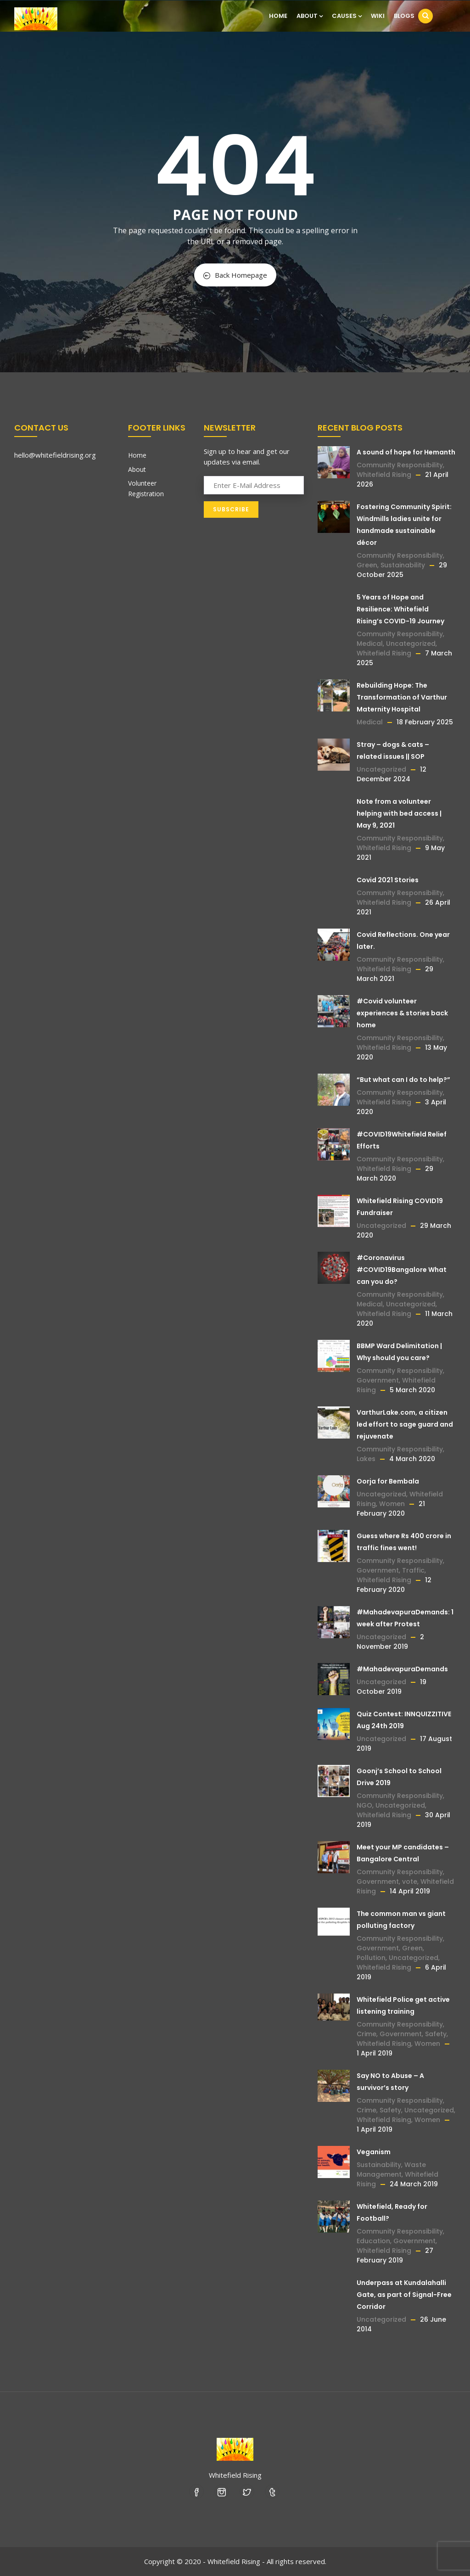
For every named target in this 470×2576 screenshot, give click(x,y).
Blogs (404, 15)
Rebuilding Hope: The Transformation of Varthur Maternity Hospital (402, 697)
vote (409, 1881)
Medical (370, 643)
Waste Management (391, 2169)
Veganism (374, 2151)
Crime (366, 2033)
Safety (436, 2033)
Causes (347, 15)
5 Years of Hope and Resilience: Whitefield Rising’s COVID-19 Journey (400, 609)
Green (367, 565)
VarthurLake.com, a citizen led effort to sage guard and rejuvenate (405, 1424)
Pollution (371, 1957)
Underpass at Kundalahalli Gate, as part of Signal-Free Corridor (404, 2294)
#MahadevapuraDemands (402, 1669)
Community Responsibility (400, 465)
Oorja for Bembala (388, 1481)
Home (278, 15)
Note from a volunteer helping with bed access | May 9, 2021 (399, 813)
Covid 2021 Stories (388, 880)
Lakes (366, 1458)
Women (392, 1503)
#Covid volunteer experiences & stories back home (402, 1013)
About (310, 15)
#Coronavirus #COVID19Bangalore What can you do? (402, 1269)
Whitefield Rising (384, 474)
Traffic (413, 1570)
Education (373, 2241)
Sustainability (402, 565)
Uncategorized (411, 643)
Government (378, 1380)
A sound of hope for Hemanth (406, 452)
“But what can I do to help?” (403, 1079)
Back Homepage (235, 275)
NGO (364, 1805)
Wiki (378, 15)
